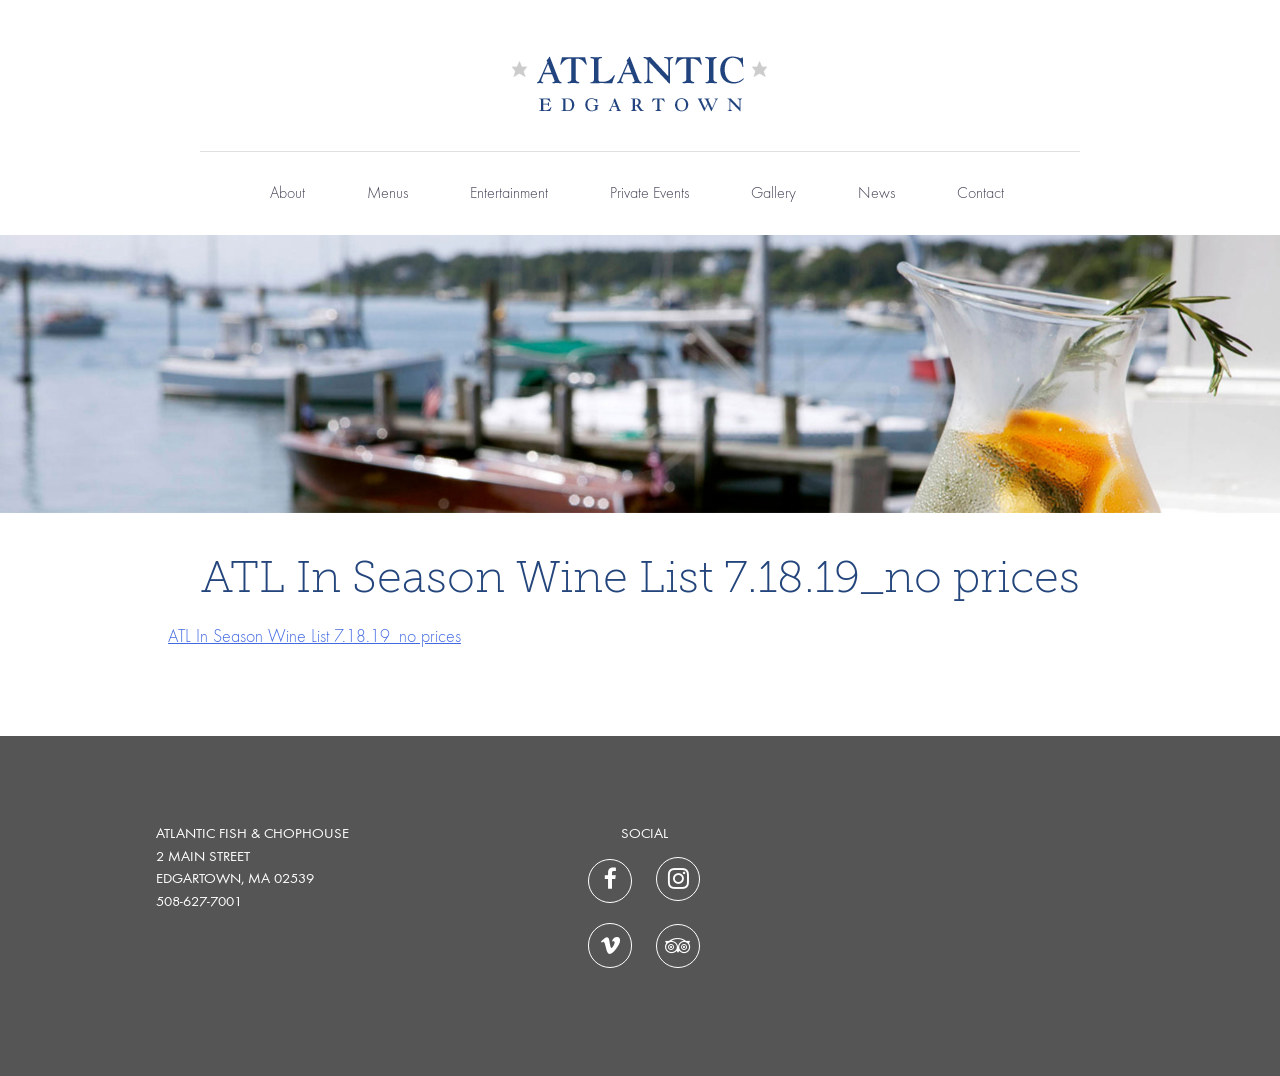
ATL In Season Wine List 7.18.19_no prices (314, 637)
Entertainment (509, 194)
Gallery (773, 194)
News (876, 194)
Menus (387, 194)
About (287, 194)
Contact (980, 194)
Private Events (649, 194)
